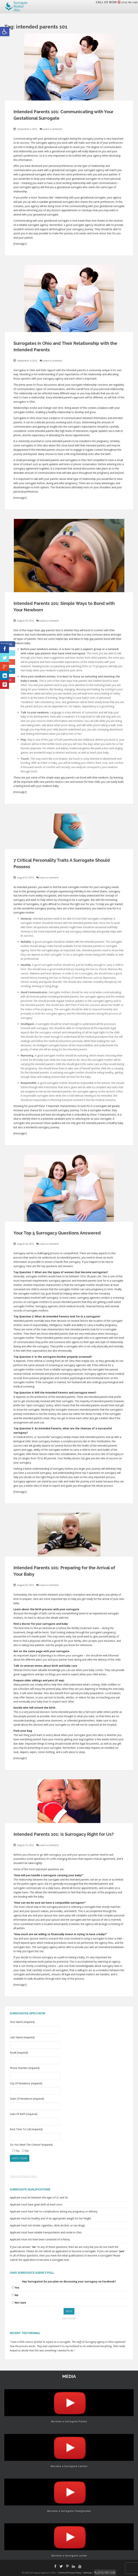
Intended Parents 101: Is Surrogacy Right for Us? (63, 1834)
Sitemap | (91, 2572)
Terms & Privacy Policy (23, 2176)
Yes (17, 2287)
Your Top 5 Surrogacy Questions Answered (57, 1233)
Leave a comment (52, 129)
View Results (69, 2318)
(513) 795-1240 (126, 2)
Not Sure (20, 2302)
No (16, 2295)
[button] (4, 31)
